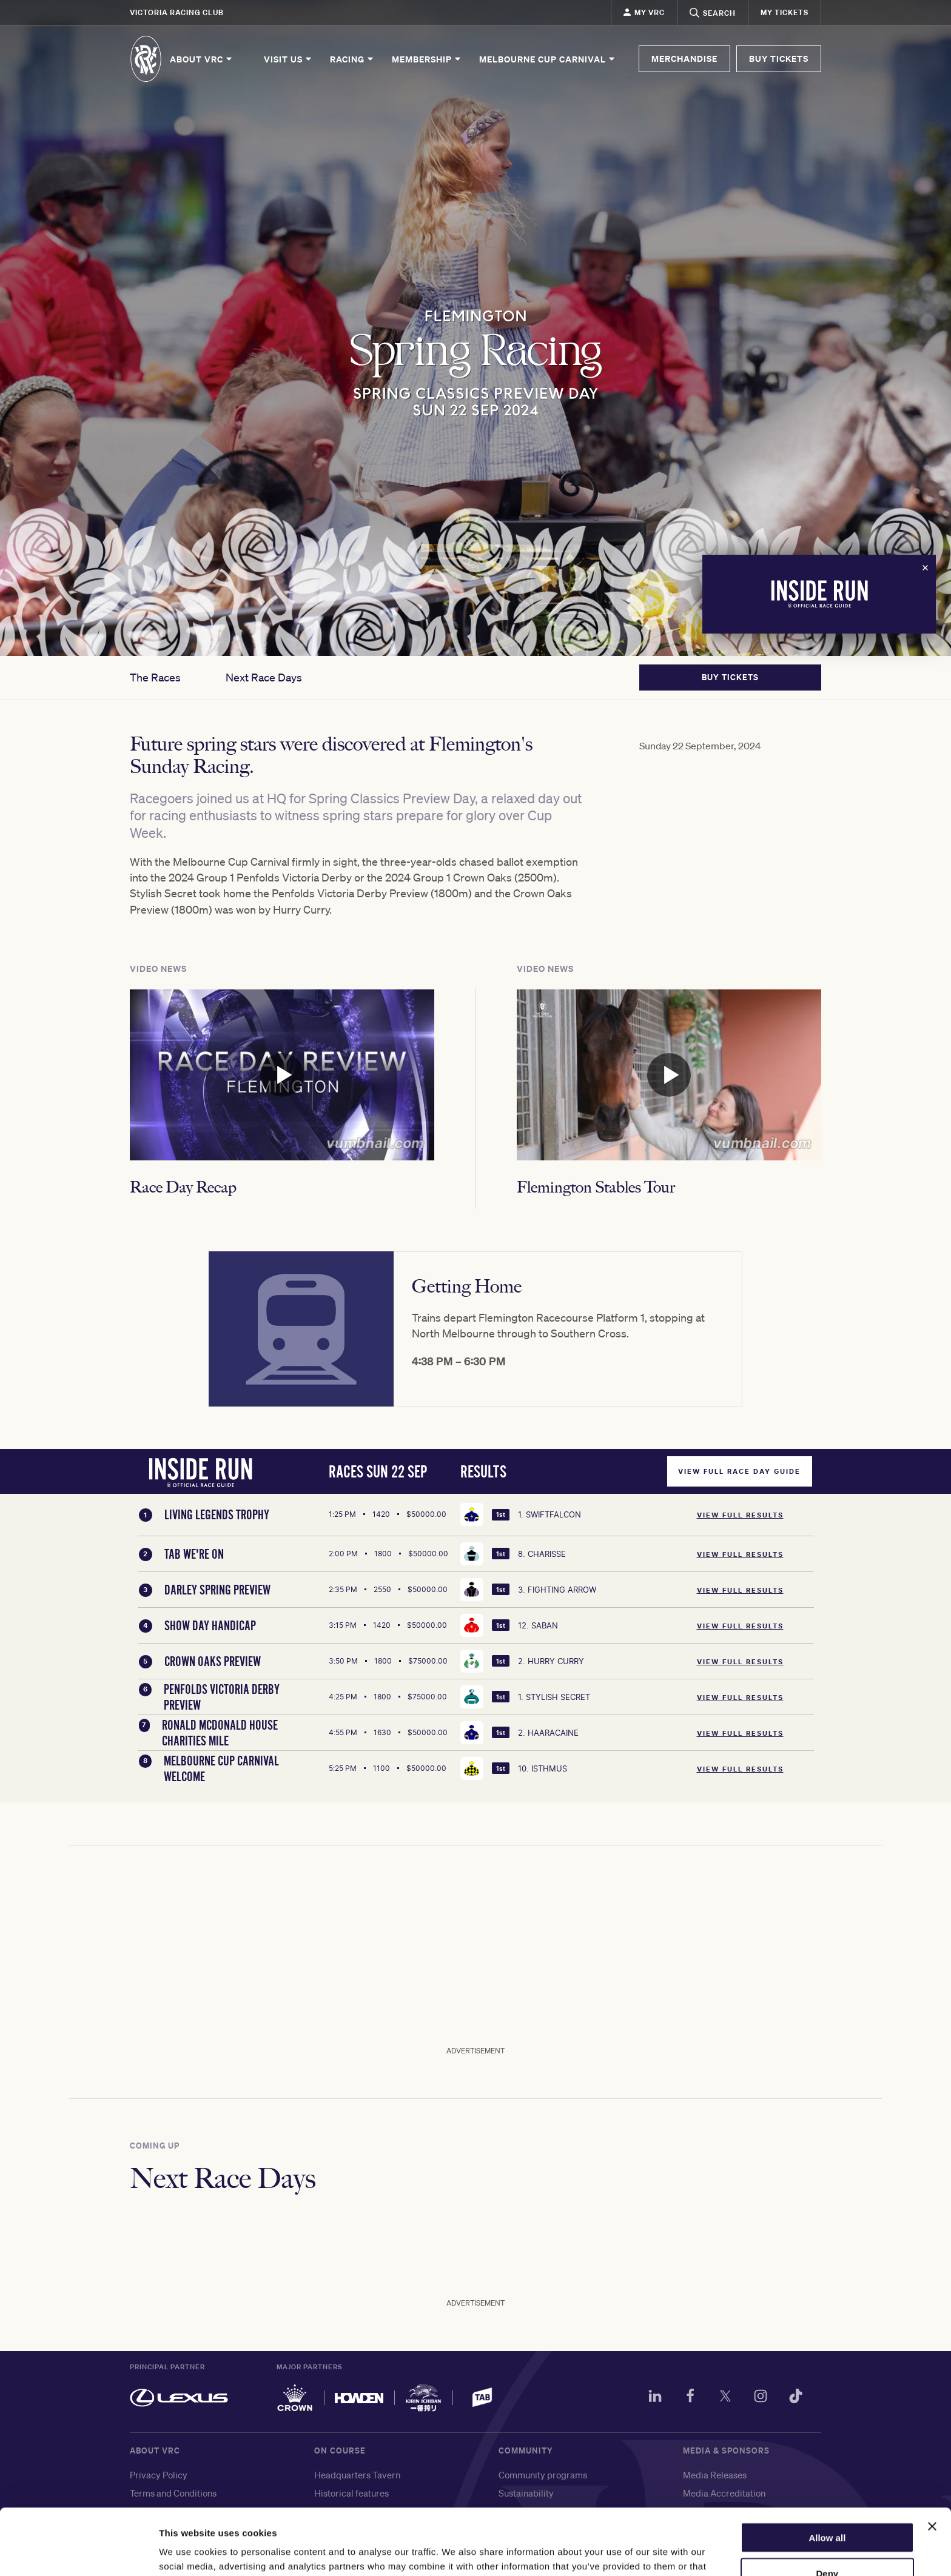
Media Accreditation (724, 2493)
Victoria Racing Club (177, 12)
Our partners (708, 2547)
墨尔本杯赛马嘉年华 (539, 2547)
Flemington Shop (348, 2511)
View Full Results (740, 1515)
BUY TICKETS (778, 58)
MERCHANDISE (684, 58)
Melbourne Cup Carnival (547, 58)
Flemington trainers (354, 2529)
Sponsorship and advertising (740, 2529)
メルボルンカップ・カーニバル (562, 2565)
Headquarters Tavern (357, 2475)
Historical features (351, 2493)
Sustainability (526, 2493)
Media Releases (715, 2475)
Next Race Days (264, 677)
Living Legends (529, 2529)
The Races (155, 677)
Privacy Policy (158, 2475)
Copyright (150, 2511)
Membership (427, 58)
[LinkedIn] (655, 2398)
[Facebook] (690, 2398)
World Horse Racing (539, 2511)
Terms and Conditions (173, 2493)
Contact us (151, 2529)
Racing (352, 58)
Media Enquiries (715, 2511)
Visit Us (288, 58)
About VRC (202, 58)
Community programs (543, 2475)
